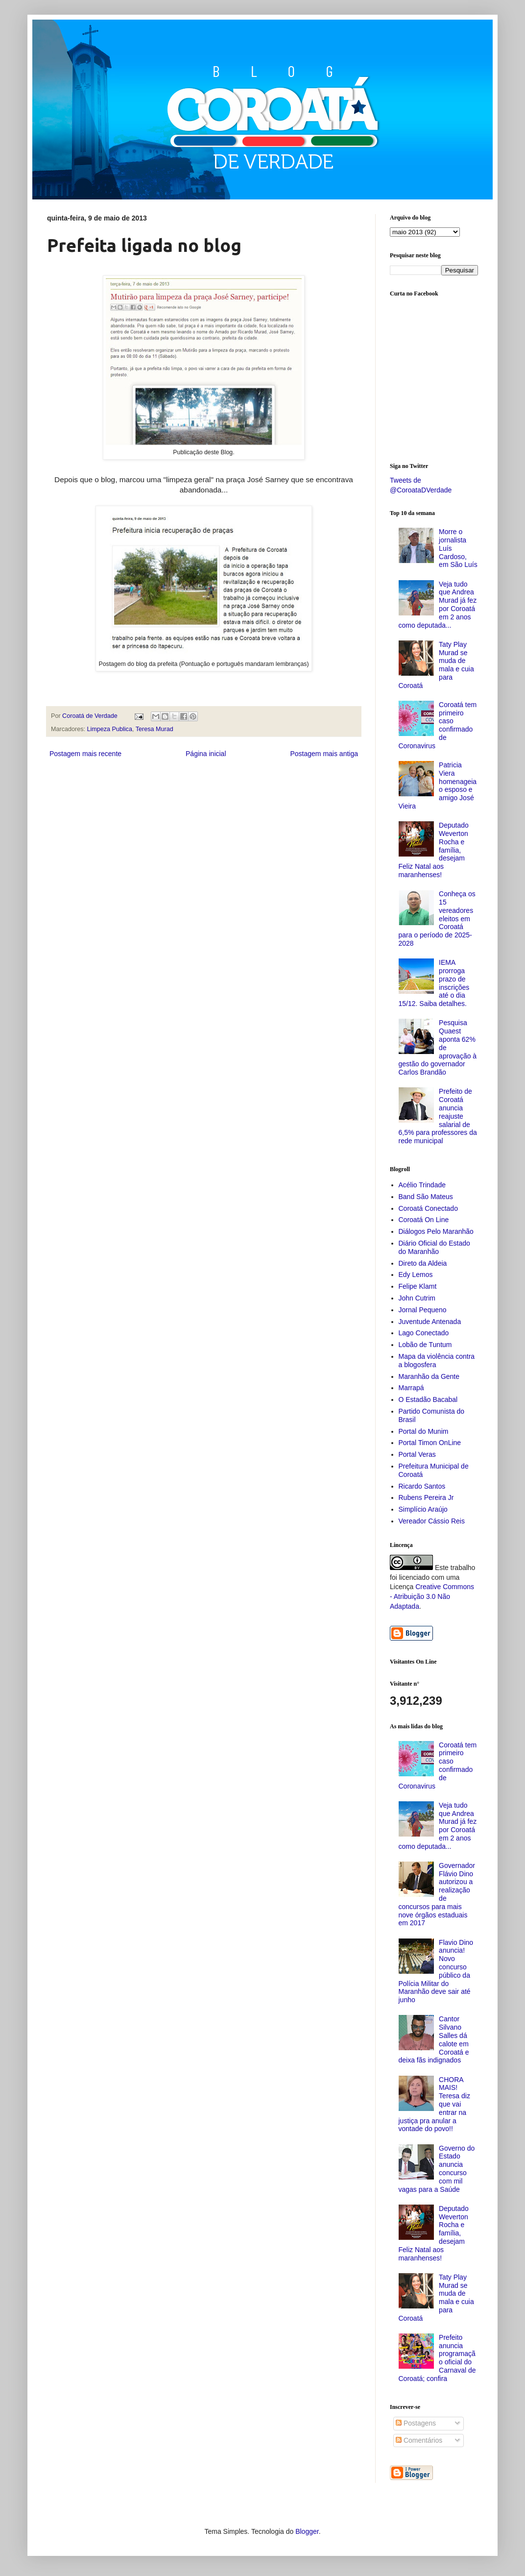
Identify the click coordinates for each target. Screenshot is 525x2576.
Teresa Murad (154, 729)
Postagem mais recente (85, 754)
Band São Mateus (426, 1197)
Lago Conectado (424, 1333)
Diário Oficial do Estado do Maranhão (434, 1247)
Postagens (416, 2423)
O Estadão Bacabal (428, 1399)
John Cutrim (417, 1298)
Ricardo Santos (422, 1486)
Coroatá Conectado (428, 1208)
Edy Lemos (416, 1274)
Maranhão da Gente (429, 1376)
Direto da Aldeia (423, 1263)
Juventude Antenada (430, 1321)
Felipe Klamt (418, 1286)
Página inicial (206, 754)
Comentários (419, 2440)
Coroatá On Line (424, 1220)
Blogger (306, 2531)
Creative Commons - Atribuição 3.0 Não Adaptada (432, 1596)
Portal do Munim (424, 1431)
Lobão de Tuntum (425, 1345)
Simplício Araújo (423, 1509)
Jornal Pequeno (423, 1310)
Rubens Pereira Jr (426, 1497)
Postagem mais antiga (324, 754)
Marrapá (411, 1388)
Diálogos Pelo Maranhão (436, 1231)
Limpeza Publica (109, 729)
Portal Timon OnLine (430, 1443)
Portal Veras (417, 1454)
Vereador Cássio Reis (432, 1521)
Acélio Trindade (422, 1185)
